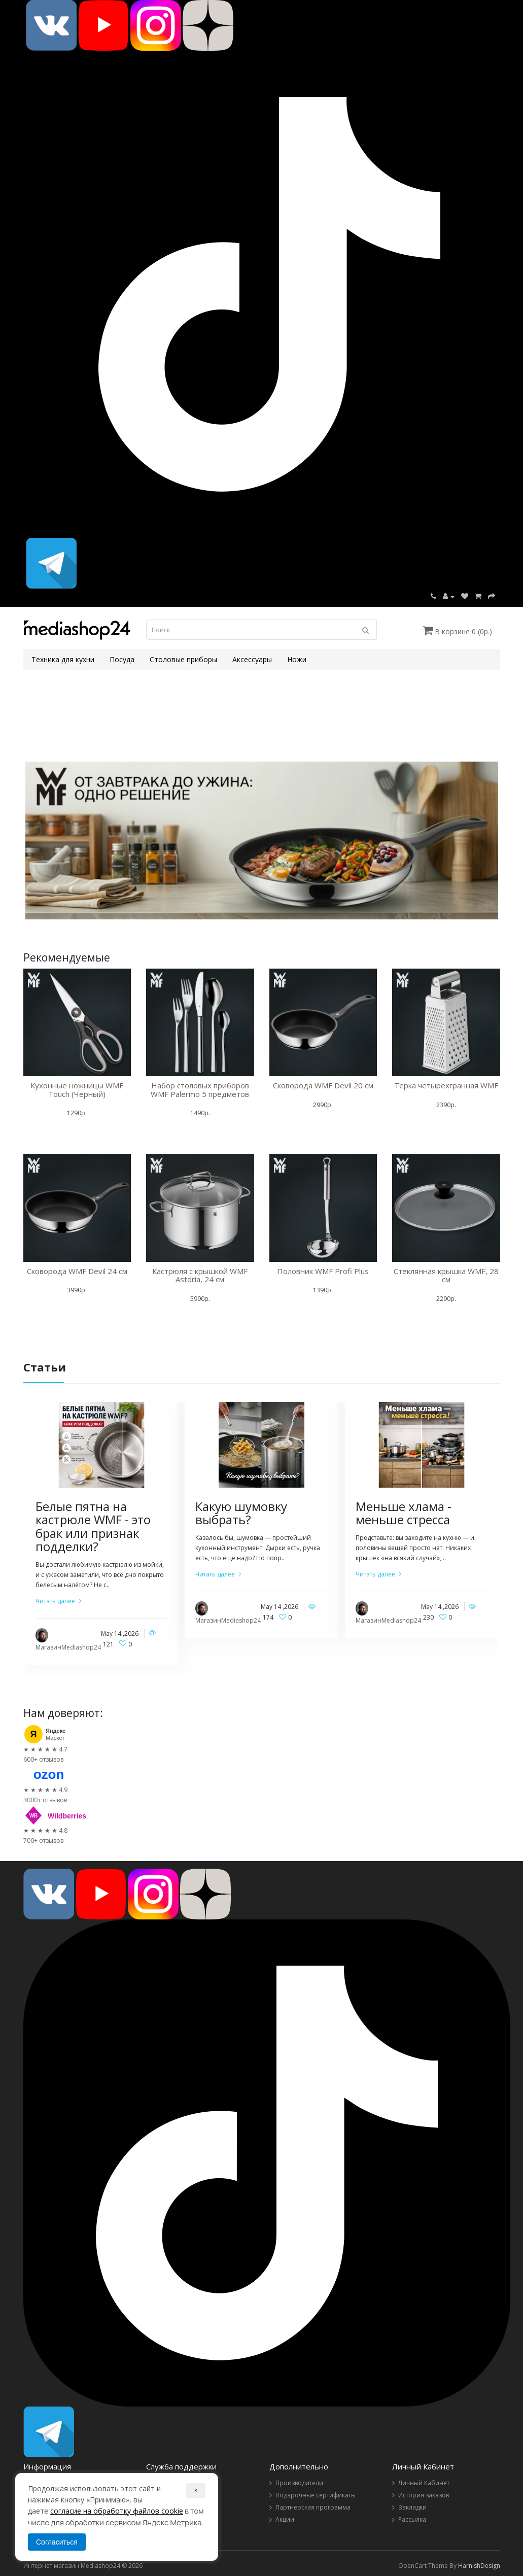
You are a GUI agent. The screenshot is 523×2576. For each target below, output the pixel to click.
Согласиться (57, 2542)
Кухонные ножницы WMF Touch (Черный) (76, 1089)
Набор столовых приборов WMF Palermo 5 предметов (200, 1089)
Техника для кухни (62, 659)
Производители (299, 2483)
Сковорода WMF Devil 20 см (323, 1085)
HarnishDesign (479, 2565)
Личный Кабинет (423, 2483)
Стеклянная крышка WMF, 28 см (446, 1275)
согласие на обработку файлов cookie (116, 2511)
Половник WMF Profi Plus (323, 1271)
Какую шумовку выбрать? (241, 1513)
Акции (284, 2519)
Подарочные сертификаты (315, 2495)
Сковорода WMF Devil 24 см (77, 1271)
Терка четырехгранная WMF (446, 1085)
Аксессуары (252, 659)
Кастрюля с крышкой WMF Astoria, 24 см (200, 1275)
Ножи (296, 659)
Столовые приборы (183, 659)
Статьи (44, 1367)
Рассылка (412, 2519)
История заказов (423, 2495)
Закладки (412, 2507)
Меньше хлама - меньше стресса (403, 1513)
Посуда (122, 659)
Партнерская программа (313, 2507)
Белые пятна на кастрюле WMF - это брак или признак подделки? (93, 1526)
